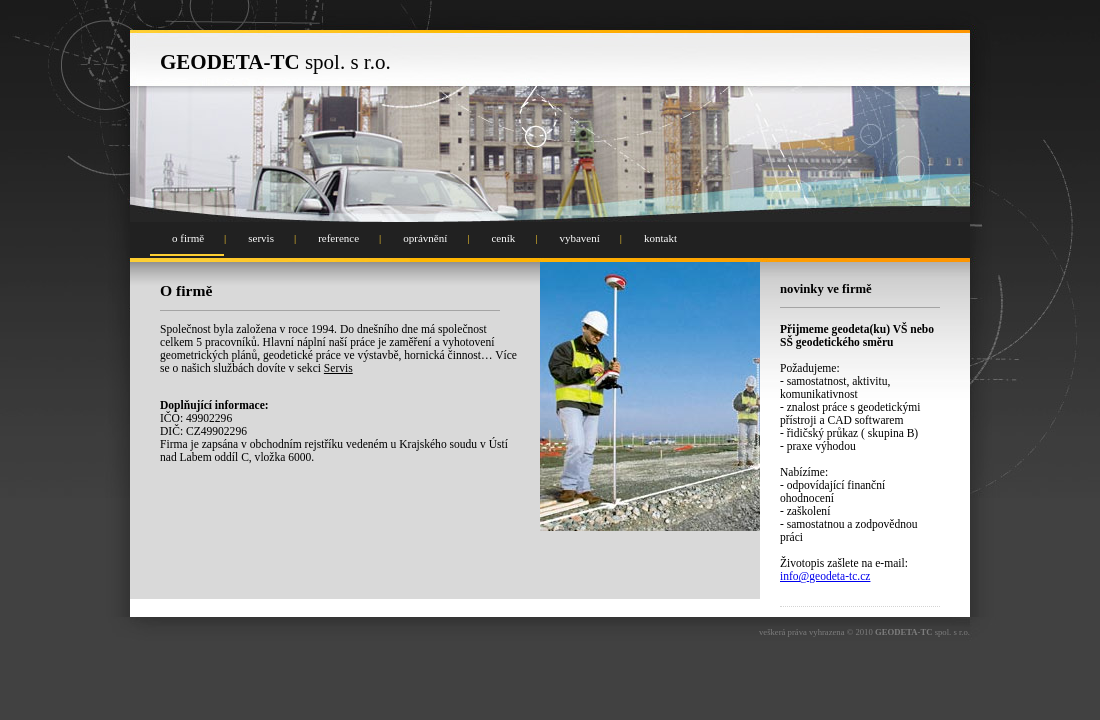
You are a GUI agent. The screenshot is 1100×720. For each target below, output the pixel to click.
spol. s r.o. (275, 62)
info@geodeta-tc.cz (825, 576)
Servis (338, 368)
